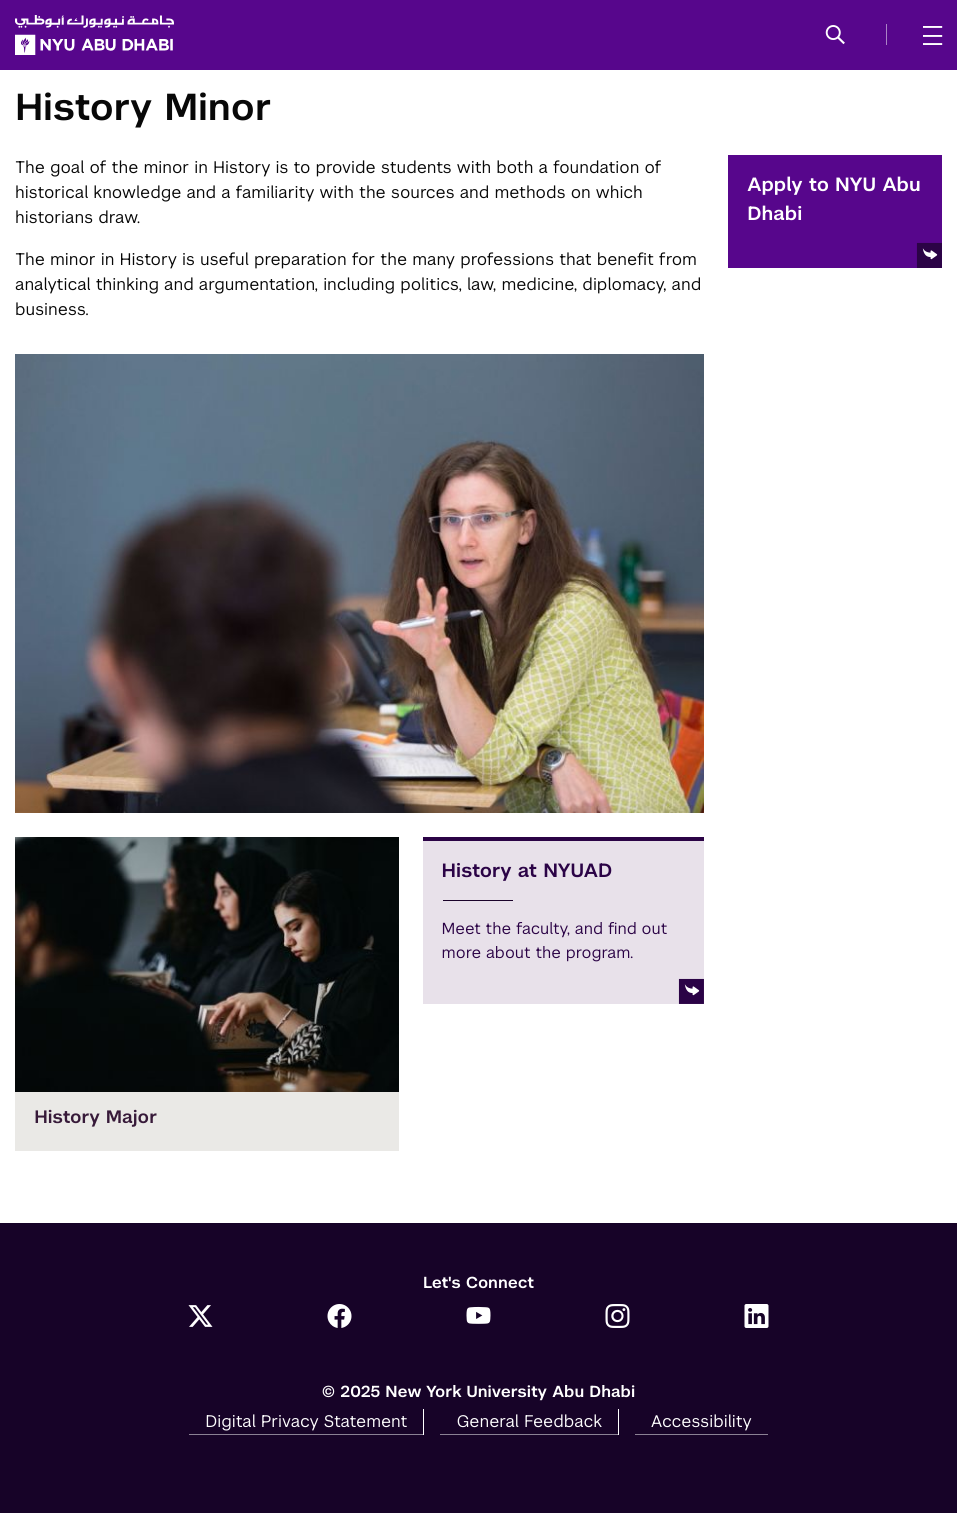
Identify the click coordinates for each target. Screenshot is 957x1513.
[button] (835, 36)
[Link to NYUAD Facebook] (339, 1318)
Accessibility (701, 1421)
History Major (95, 1117)
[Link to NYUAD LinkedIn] (756, 1318)
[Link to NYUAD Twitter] (200, 1318)
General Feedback (529, 1421)
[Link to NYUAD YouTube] (478, 1318)
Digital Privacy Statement (306, 1421)
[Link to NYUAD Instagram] (617, 1318)
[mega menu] (926, 35)
